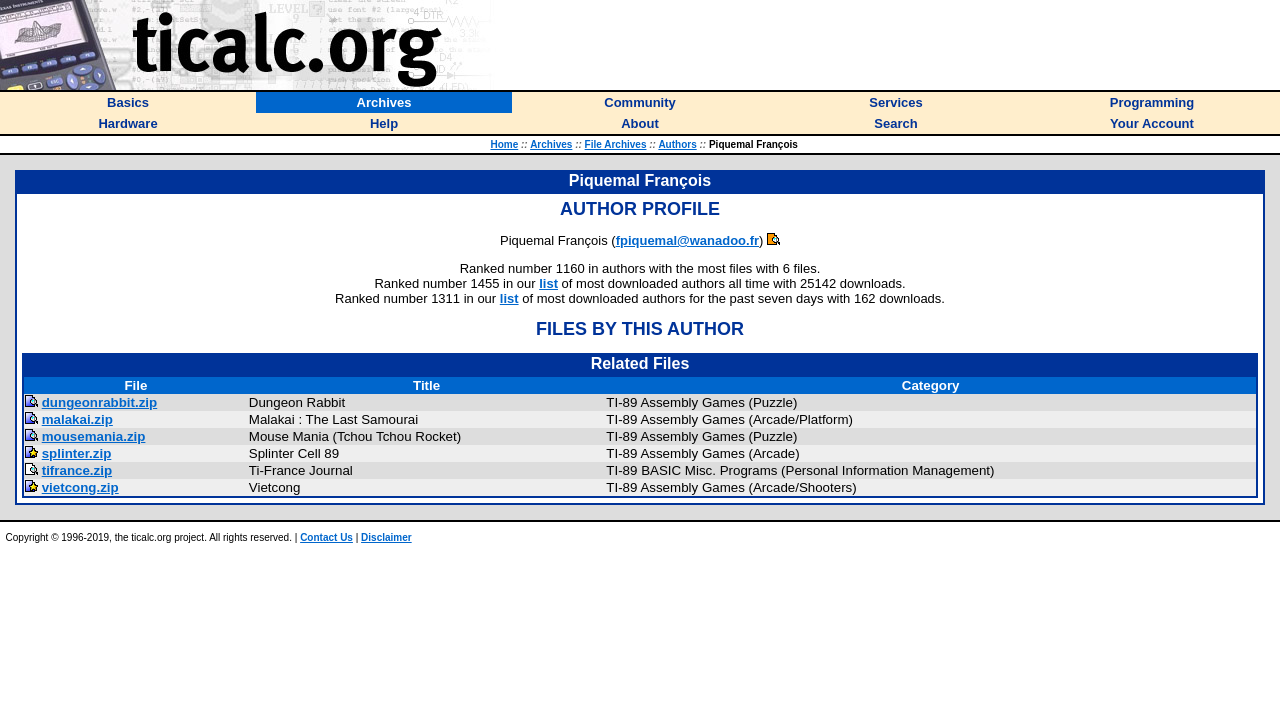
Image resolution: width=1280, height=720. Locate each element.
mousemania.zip (94, 436)
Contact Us (326, 537)
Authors (677, 144)
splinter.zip (77, 453)
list (548, 283)
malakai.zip (77, 419)
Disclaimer (386, 537)
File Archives (616, 144)
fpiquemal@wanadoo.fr (687, 240)
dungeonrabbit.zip (100, 402)
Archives (551, 144)
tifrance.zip (77, 470)
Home (504, 144)
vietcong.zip (80, 487)
